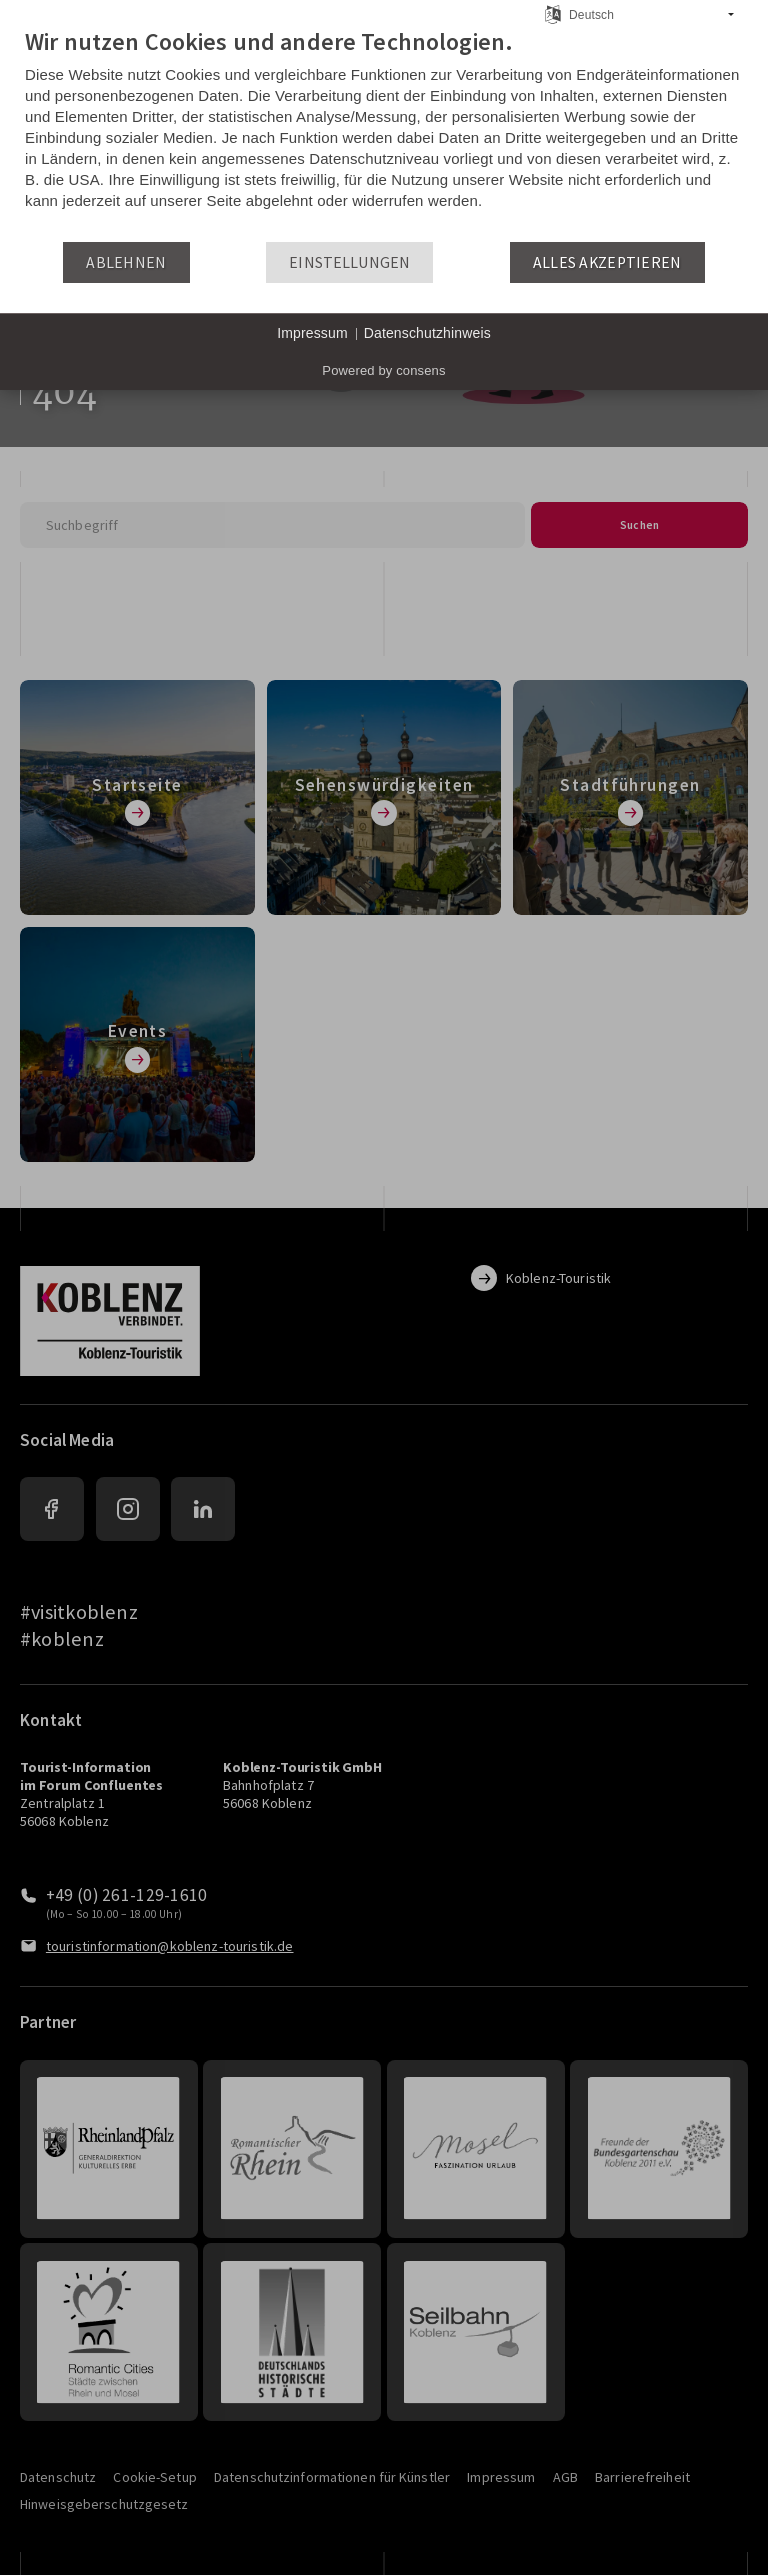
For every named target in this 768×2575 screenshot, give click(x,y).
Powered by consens (383, 370)
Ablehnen (126, 262)
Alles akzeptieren (607, 262)
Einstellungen (349, 262)
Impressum (312, 333)
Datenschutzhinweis (427, 333)
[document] (384, 133)
